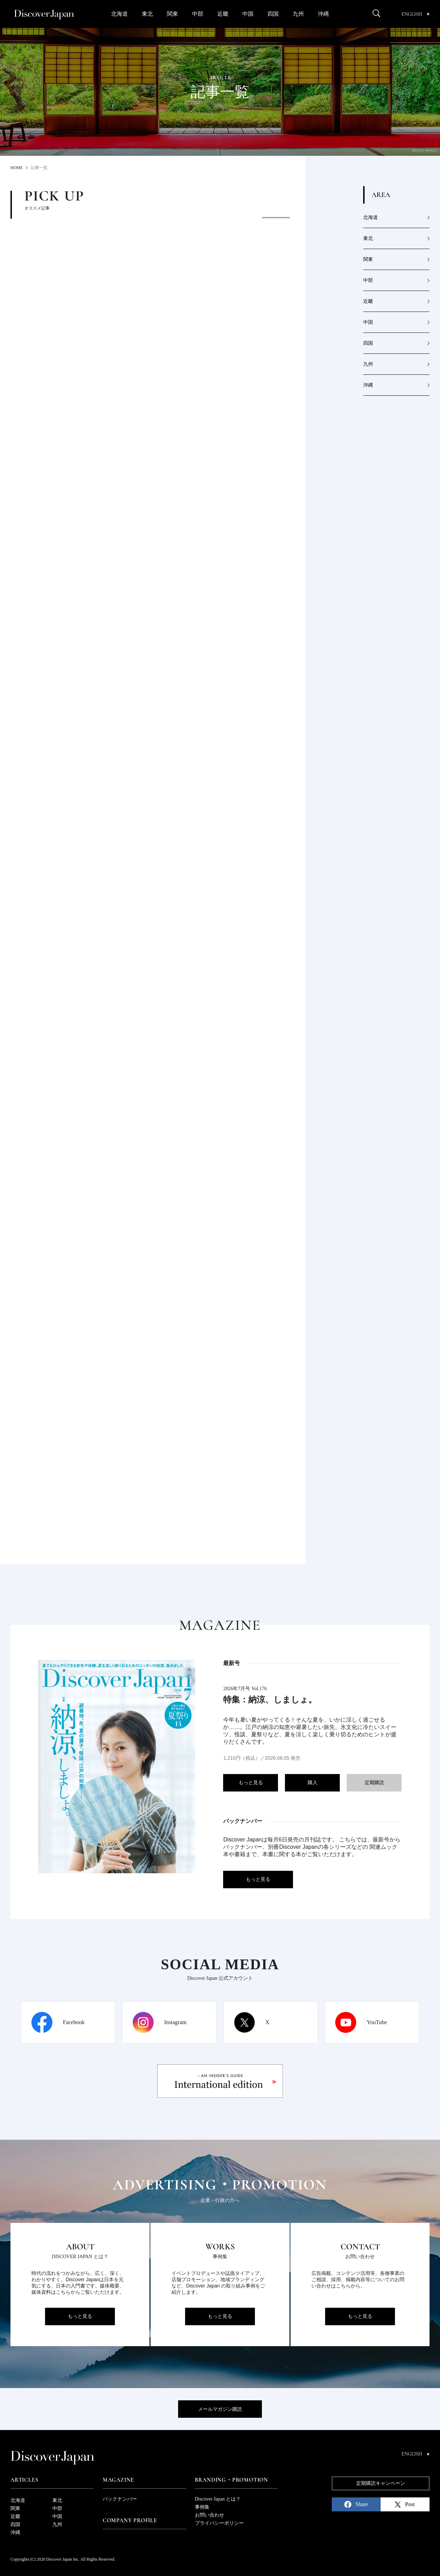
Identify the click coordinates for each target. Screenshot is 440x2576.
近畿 (222, 14)
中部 (197, 14)
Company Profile (130, 2520)
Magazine (118, 2479)
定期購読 (374, 1782)
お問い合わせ (209, 2515)
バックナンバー (120, 2499)
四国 (273, 14)
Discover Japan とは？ (218, 2499)
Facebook (74, 2022)
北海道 (119, 14)
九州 (298, 14)
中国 (248, 14)
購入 (312, 1782)
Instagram (175, 2022)
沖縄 (323, 14)
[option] (178, 270)
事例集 (202, 2507)
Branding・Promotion (231, 2479)
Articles (24, 2479)
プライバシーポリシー (219, 2523)
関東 (172, 14)
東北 (147, 14)
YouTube (377, 2022)
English (416, 14)
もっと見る (251, 1782)
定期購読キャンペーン (380, 2483)
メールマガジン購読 (220, 2409)
